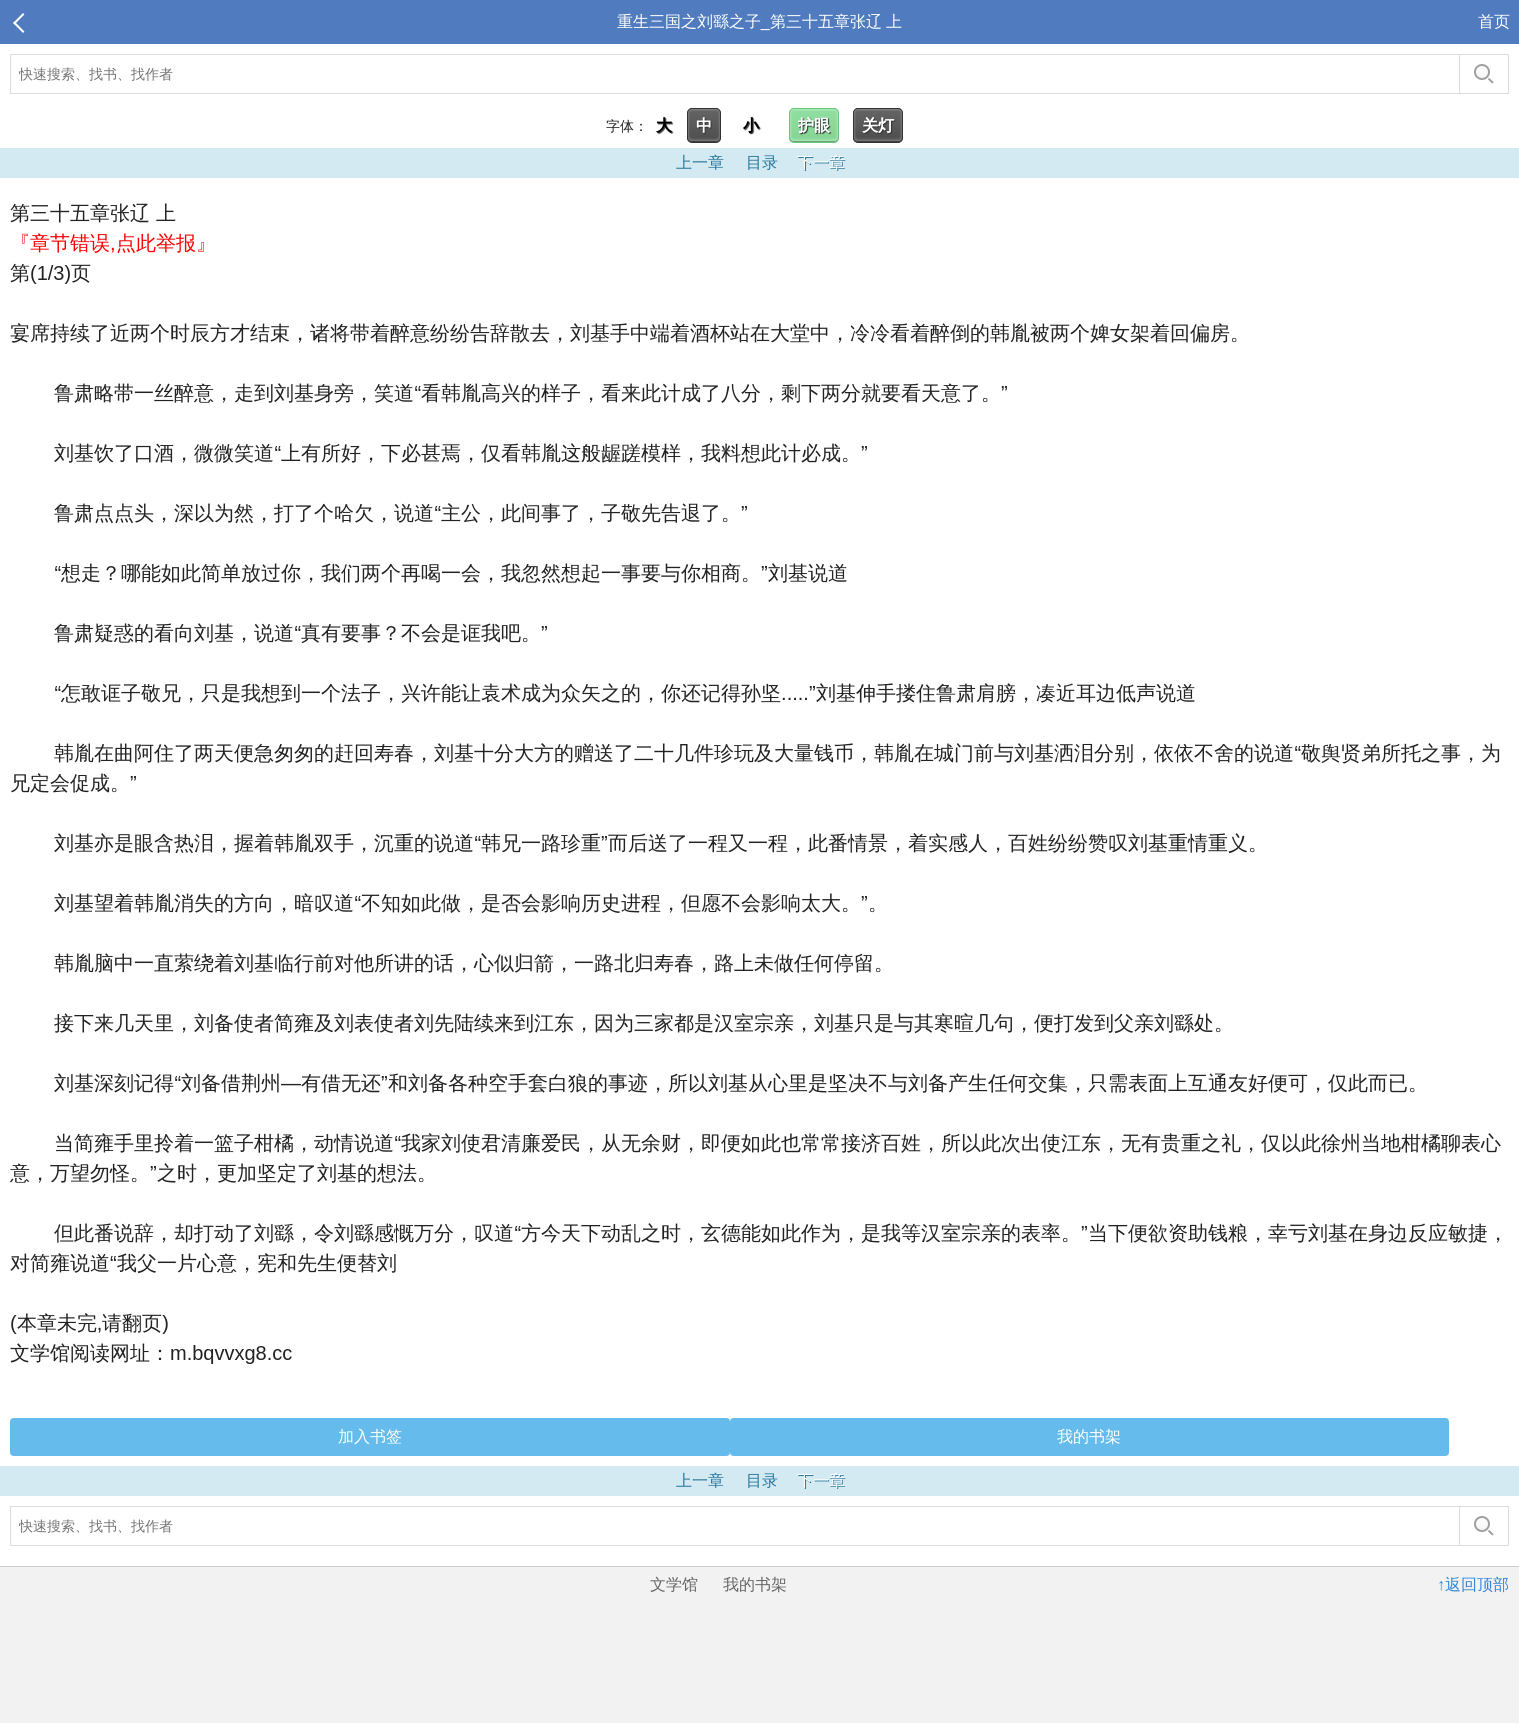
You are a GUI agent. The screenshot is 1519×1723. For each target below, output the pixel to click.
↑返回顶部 (1473, 1584)
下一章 (821, 162)
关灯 (878, 125)
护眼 (814, 125)
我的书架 (1089, 1436)
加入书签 (370, 1436)
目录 (762, 162)
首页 (1494, 21)
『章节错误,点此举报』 (113, 243)
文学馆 (674, 1584)
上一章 (700, 162)
